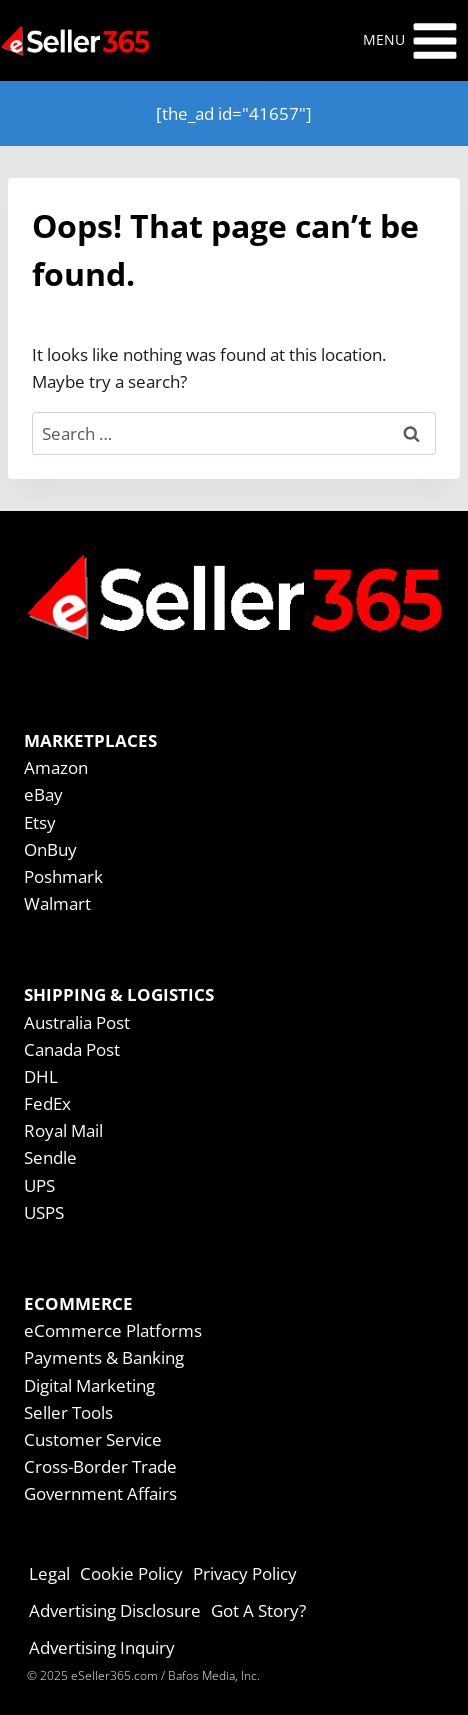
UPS (39, 1185)
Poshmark (63, 876)
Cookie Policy (131, 1573)
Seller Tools (68, 1412)
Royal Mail (63, 1130)
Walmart (57, 903)
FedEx (47, 1103)
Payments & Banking (104, 1357)
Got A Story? (258, 1610)
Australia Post (77, 1022)
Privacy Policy (245, 1573)
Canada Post (72, 1049)
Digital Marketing (89, 1385)
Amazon (56, 767)
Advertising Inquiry (102, 1647)
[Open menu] (411, 40)
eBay (43, 794)
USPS (44, 1212)
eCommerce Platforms (113, 1330)
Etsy (40, 822)
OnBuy (50, 849)
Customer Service (93, 1439)
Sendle (50, 1157)
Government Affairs (100, 1493)
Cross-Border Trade (100, 1466)
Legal (49, 1573)
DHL (41, 1076)
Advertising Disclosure (115, 1610)
